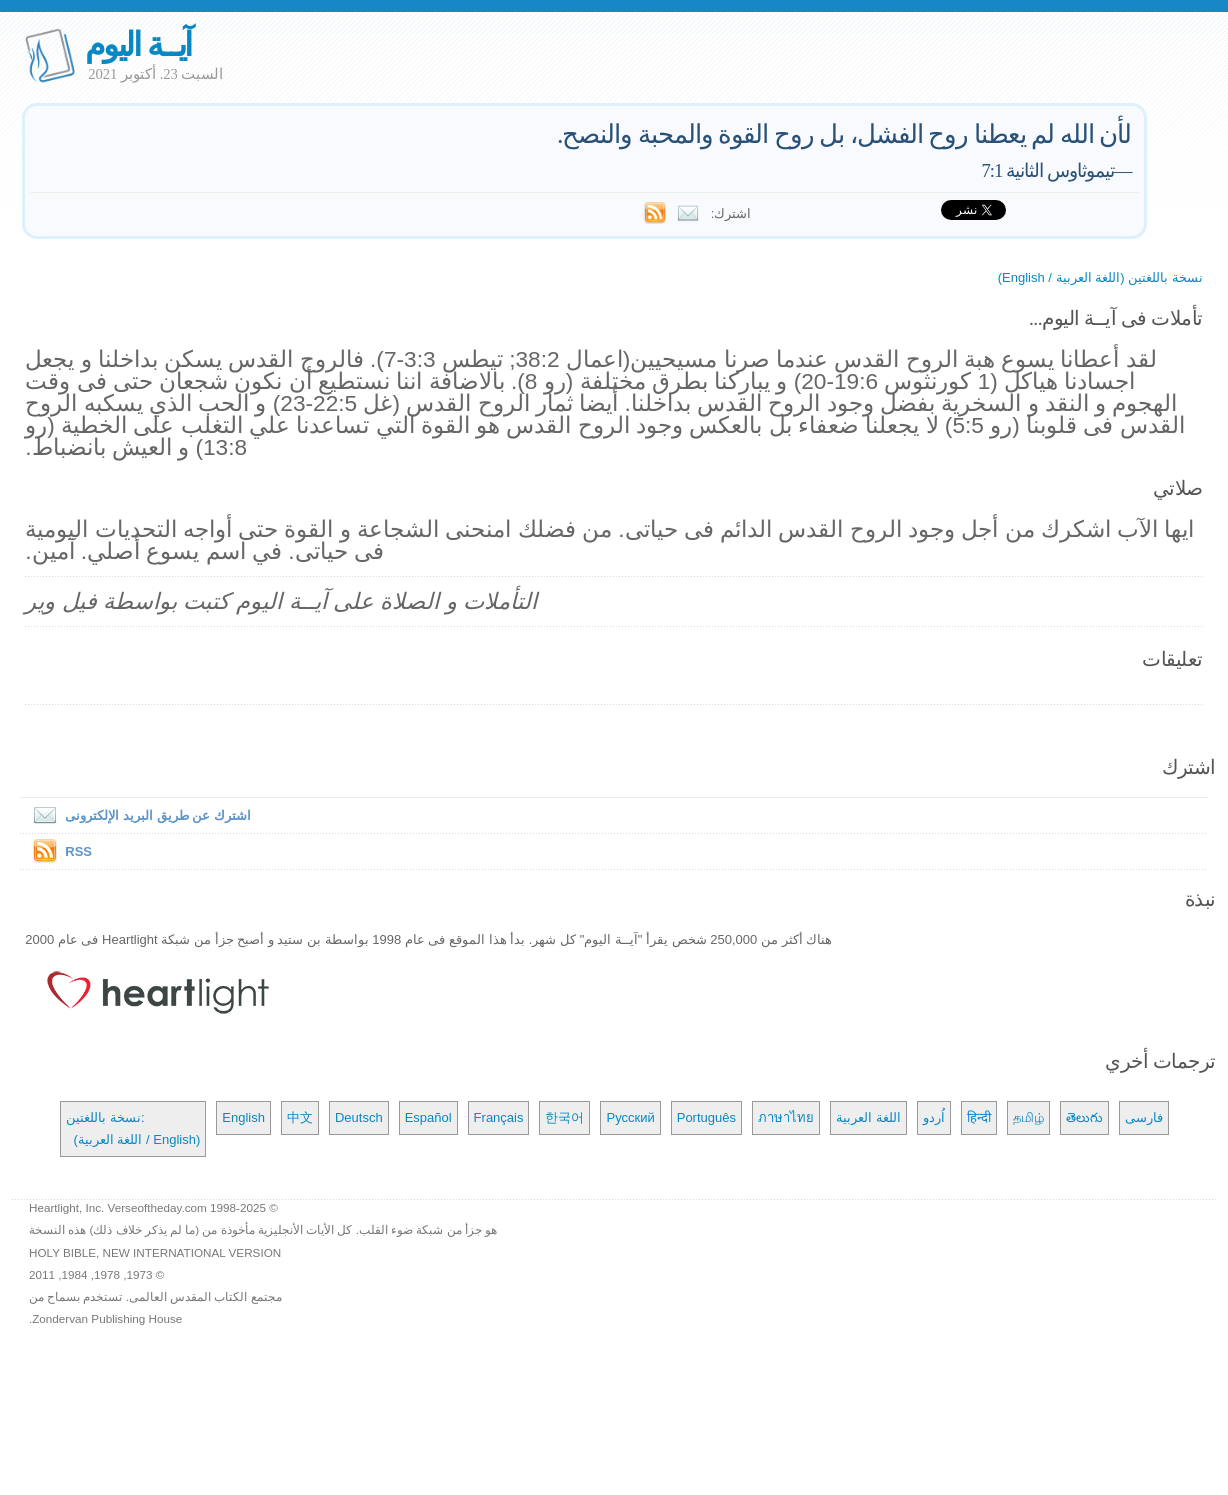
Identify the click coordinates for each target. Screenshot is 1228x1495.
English (243, 1117)
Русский (630, 1117)
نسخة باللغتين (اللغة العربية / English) (1100, 277)
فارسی (1144, 1117)
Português (706, 1117)
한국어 (564, 1117)
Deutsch (359, 1117)
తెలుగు (1084, 1117)
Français (499, 1117)
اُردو (934, 1117)
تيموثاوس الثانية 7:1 (1048, 170)
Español (428, 1117)
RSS (78, 851)
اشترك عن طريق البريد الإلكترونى (137, 815)
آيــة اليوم (138, 44)
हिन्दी (979, 1117)
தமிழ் (1028, 1117)
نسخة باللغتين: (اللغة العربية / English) (133, 1128)
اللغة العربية (868, 1117)
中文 (300, 1117)
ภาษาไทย (786, 1117)
